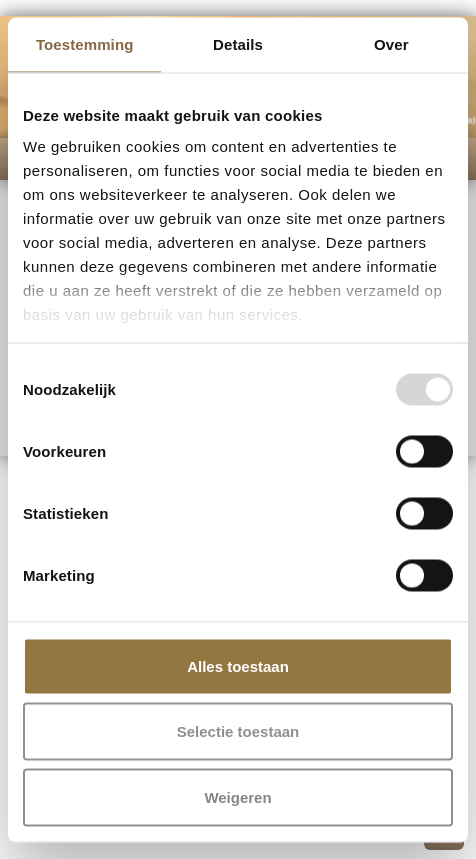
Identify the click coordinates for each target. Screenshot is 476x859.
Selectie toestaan (238, 731)
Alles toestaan (238, 665)
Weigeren (237, 796)
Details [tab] (238, 43)
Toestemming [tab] (85, 43)
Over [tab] (391, 43)
